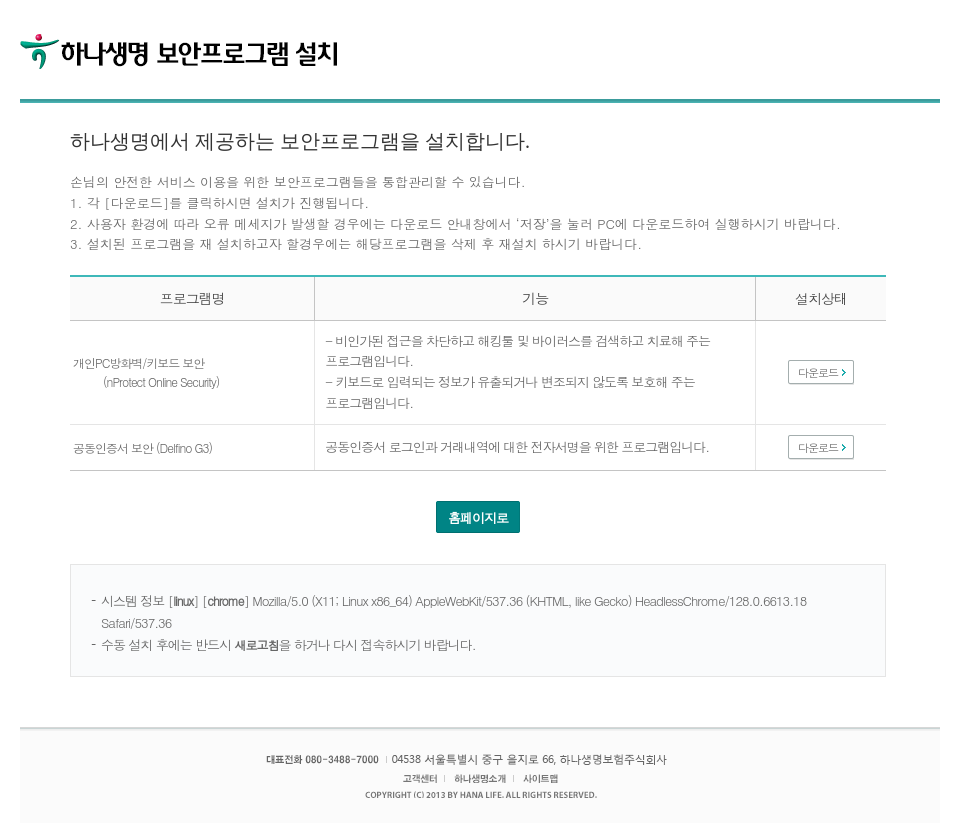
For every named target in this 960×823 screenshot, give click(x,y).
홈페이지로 (478, 517)
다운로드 (818, 372)
